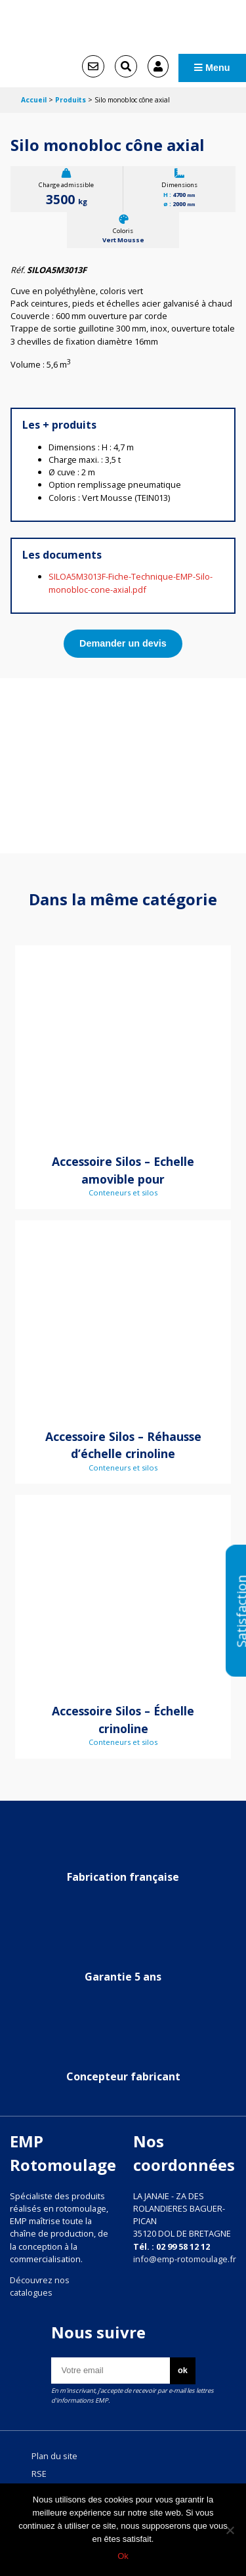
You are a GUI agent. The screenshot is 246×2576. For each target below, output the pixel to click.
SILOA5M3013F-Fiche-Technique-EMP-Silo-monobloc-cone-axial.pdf (131, 582)
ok (183, 2370)
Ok (123, 2556)
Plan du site (54, 2456)
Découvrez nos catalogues (40, 2286)
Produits (70, 99)
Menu (212, 67)
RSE (39, 2473)
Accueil (34, 99)
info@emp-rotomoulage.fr (184, 2259)
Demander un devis (123, 643)
